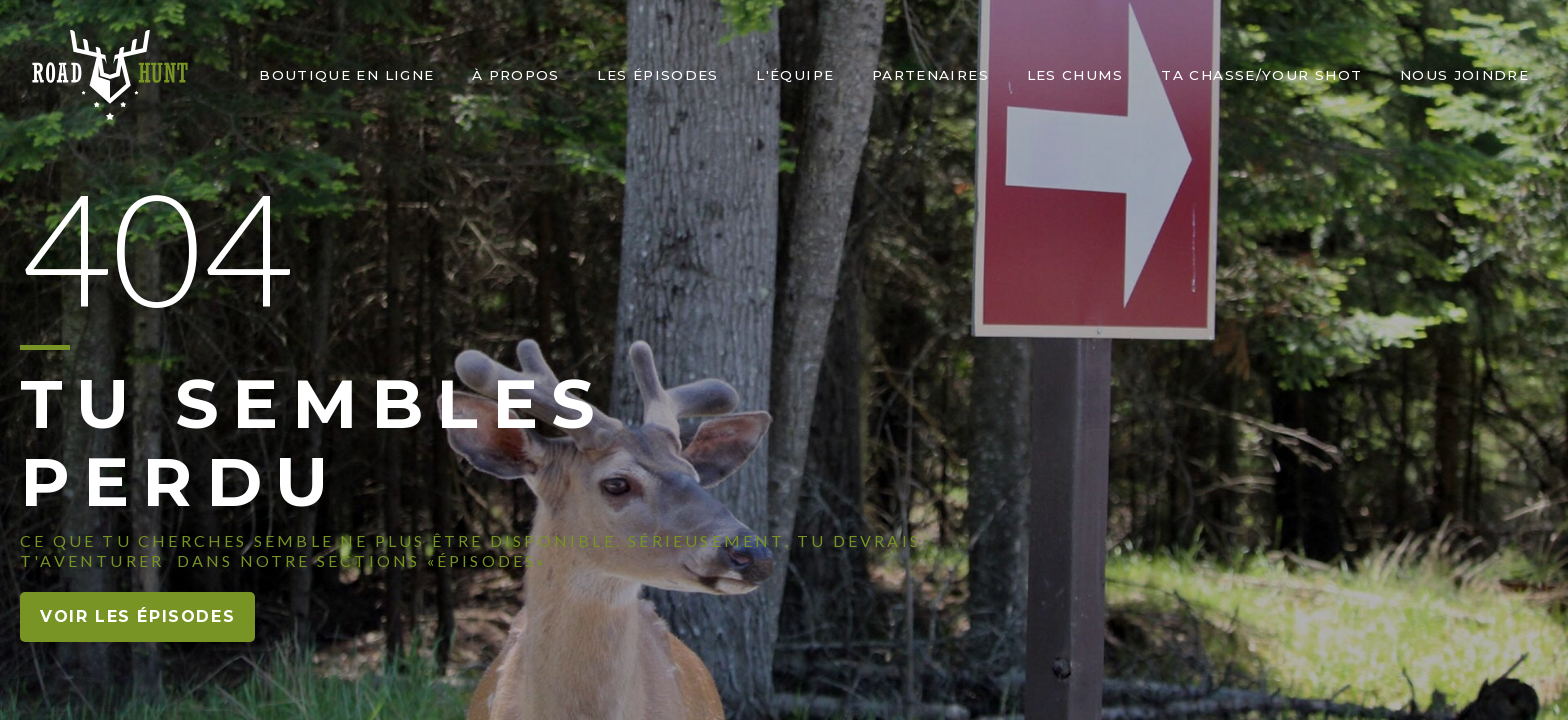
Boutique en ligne (346, 75)
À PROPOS (516, 75)
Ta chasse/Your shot (1261, 75)
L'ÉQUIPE (795, 75)
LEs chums (1075, 75)
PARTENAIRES (930, 75)
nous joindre (1464, 75)
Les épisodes (657, 75)
